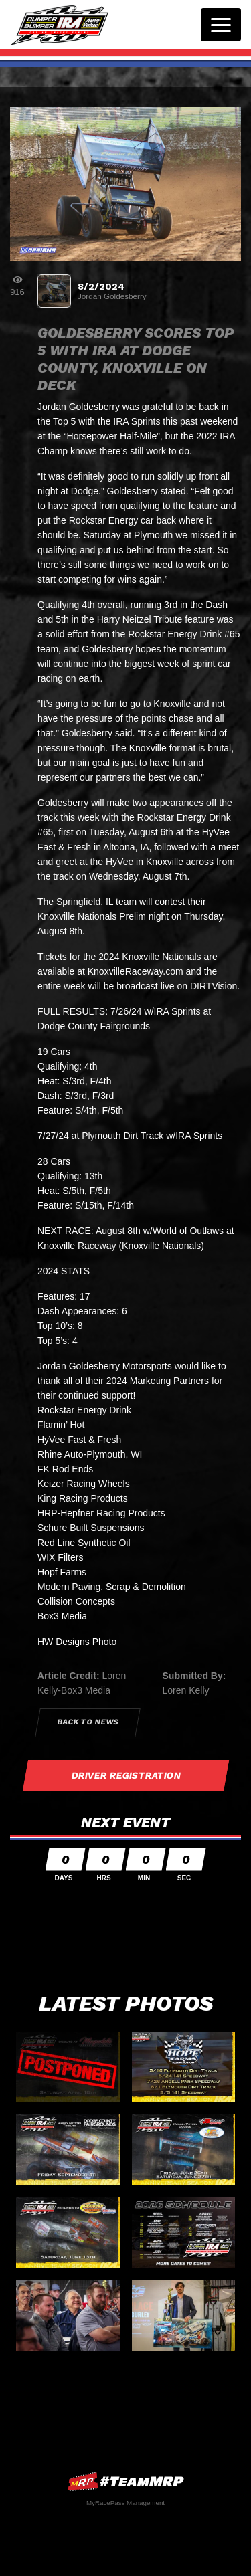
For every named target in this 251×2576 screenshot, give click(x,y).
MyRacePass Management (125, 2502)
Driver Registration (125, 1775)
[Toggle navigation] (221, 24)
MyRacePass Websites (126, 2481)
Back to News (87, 1722)
